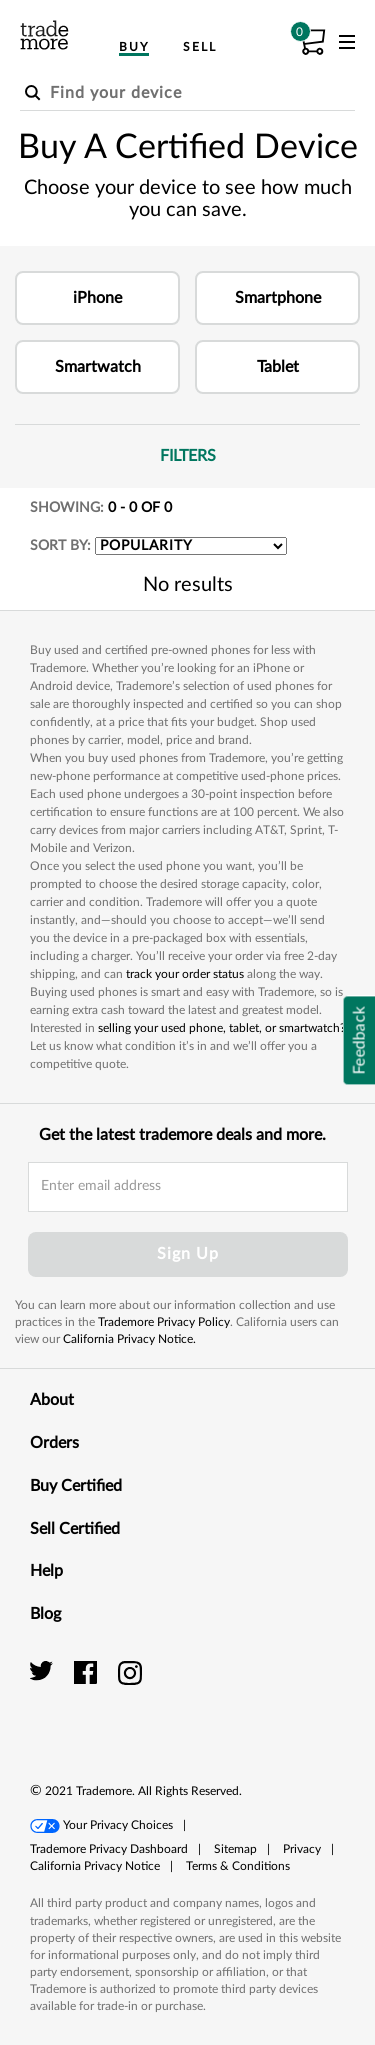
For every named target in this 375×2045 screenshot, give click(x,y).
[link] (300, 1694)
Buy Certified (187, 1485)
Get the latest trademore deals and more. (182, 1135)
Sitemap (235, 1849)
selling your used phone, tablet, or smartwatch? (221, 1028)
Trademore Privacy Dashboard (109, 1849)
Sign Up (188, 1254)
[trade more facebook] (88, 1672)
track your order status (185, 974)
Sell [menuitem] (200, 47)
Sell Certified (187, 1528)
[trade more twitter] (44, 1672)
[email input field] (188, 1187)
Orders (187, 1442)
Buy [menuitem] (134, 47)
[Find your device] (187, 94)
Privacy (302, 1849)
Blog (187, 1613)
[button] (97, 298)
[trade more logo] (44, 35)
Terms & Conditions (238, 1866)
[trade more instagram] (130, 1672)
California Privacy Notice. (129, 1339)
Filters (260, 455)
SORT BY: (60, 546)
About (187, 1399)
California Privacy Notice (95, 1866)
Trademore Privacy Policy (164, 1322)
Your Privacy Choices (118, 1825)
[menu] (347, 46)
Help (187, 1570)
